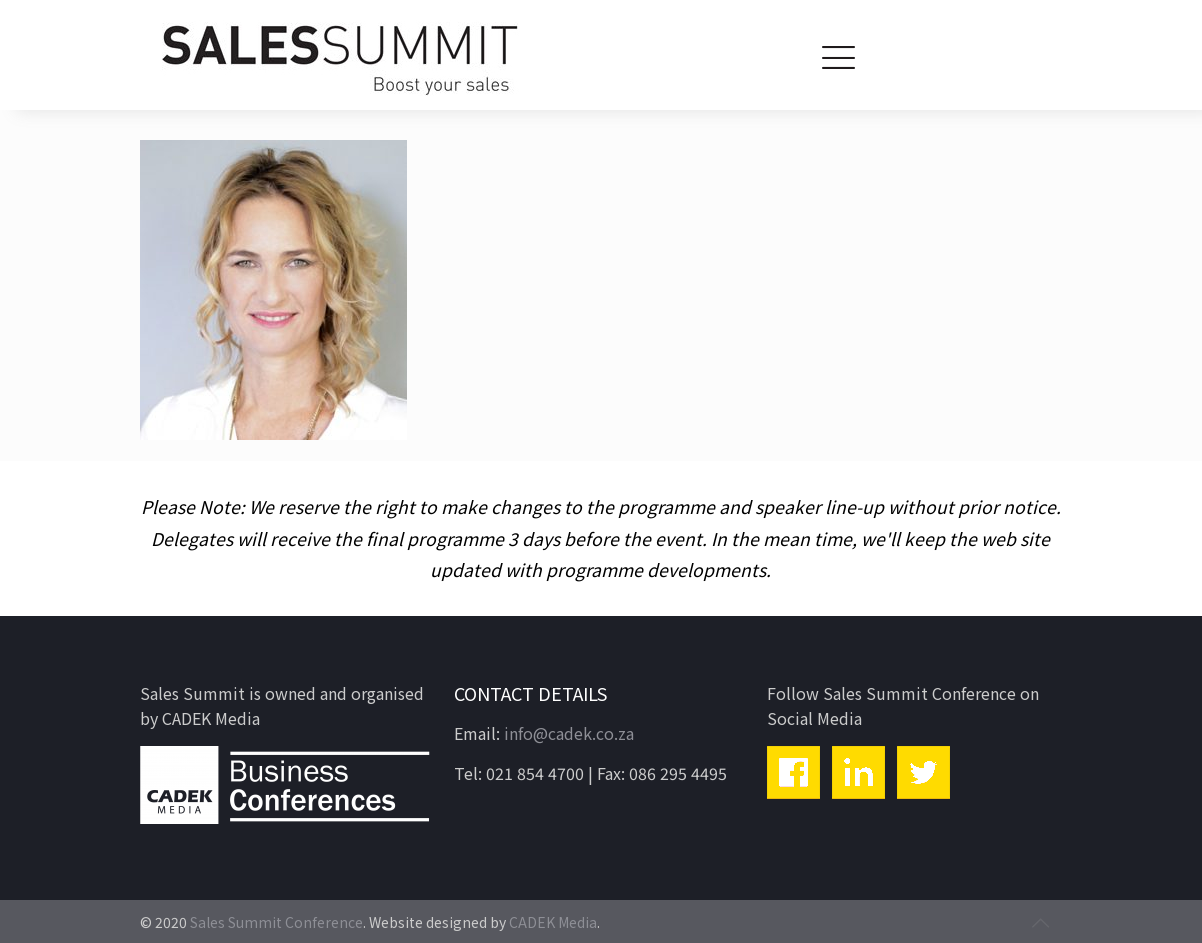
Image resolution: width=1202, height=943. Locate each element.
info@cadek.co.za (569, 733)
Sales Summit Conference (276, 922)
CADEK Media (553, 922)
